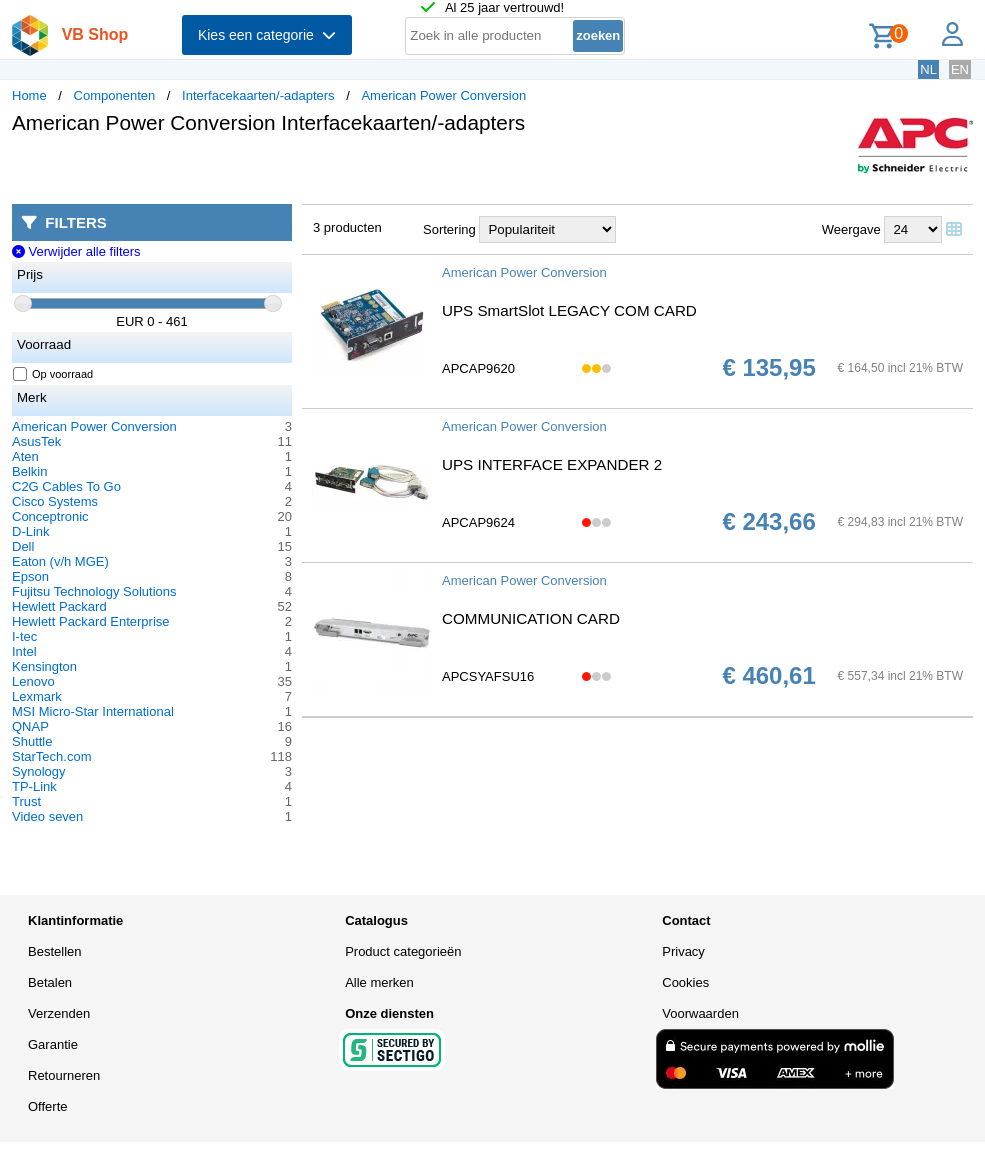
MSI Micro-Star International (93, 711)
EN (960, 69)
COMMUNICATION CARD (531, 618)
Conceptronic (50, 516)
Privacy (683, 951)
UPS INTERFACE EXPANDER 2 (552, 464)
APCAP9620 (478, 368)
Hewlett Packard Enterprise (91, 621)
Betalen (50, 982)
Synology (38, 771)
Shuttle (32, 741)
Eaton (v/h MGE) (60, 561)
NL (928, 69)
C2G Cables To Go (66, 486)
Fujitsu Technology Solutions (94, 591)
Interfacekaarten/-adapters (258, 95)
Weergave (851, 229)
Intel (24, 651)
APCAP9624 (478, 522)
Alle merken (379, 982)
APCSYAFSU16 (488, 676)
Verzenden (59, 1013)
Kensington (44, 666)
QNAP (30, 726)
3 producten (347, 227)
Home (29, 95)
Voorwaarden (700, 1013)
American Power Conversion (443, 95)
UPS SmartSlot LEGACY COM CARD (569, 310)
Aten (25, 456)
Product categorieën (403, 951)
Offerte (48, 1106)
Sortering (449, 229)
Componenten (115, 95)
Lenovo (33, 681)
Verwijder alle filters (76, 251)
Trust (26, 801)
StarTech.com (51, 756)
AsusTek (36, 441)
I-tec (24, 636)
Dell (23, 546)
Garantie (53, 1044)
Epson (30, 576)
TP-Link (34, 786)
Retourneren (64, 1075)
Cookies (685, 982)
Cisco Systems (55, 501)
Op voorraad (53, 374)
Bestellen (54, 951)
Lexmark (37, 696)
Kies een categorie (267, 35)
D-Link (31, 531)
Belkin (29, 471)
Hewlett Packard (59, 606)
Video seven (47, 816)
